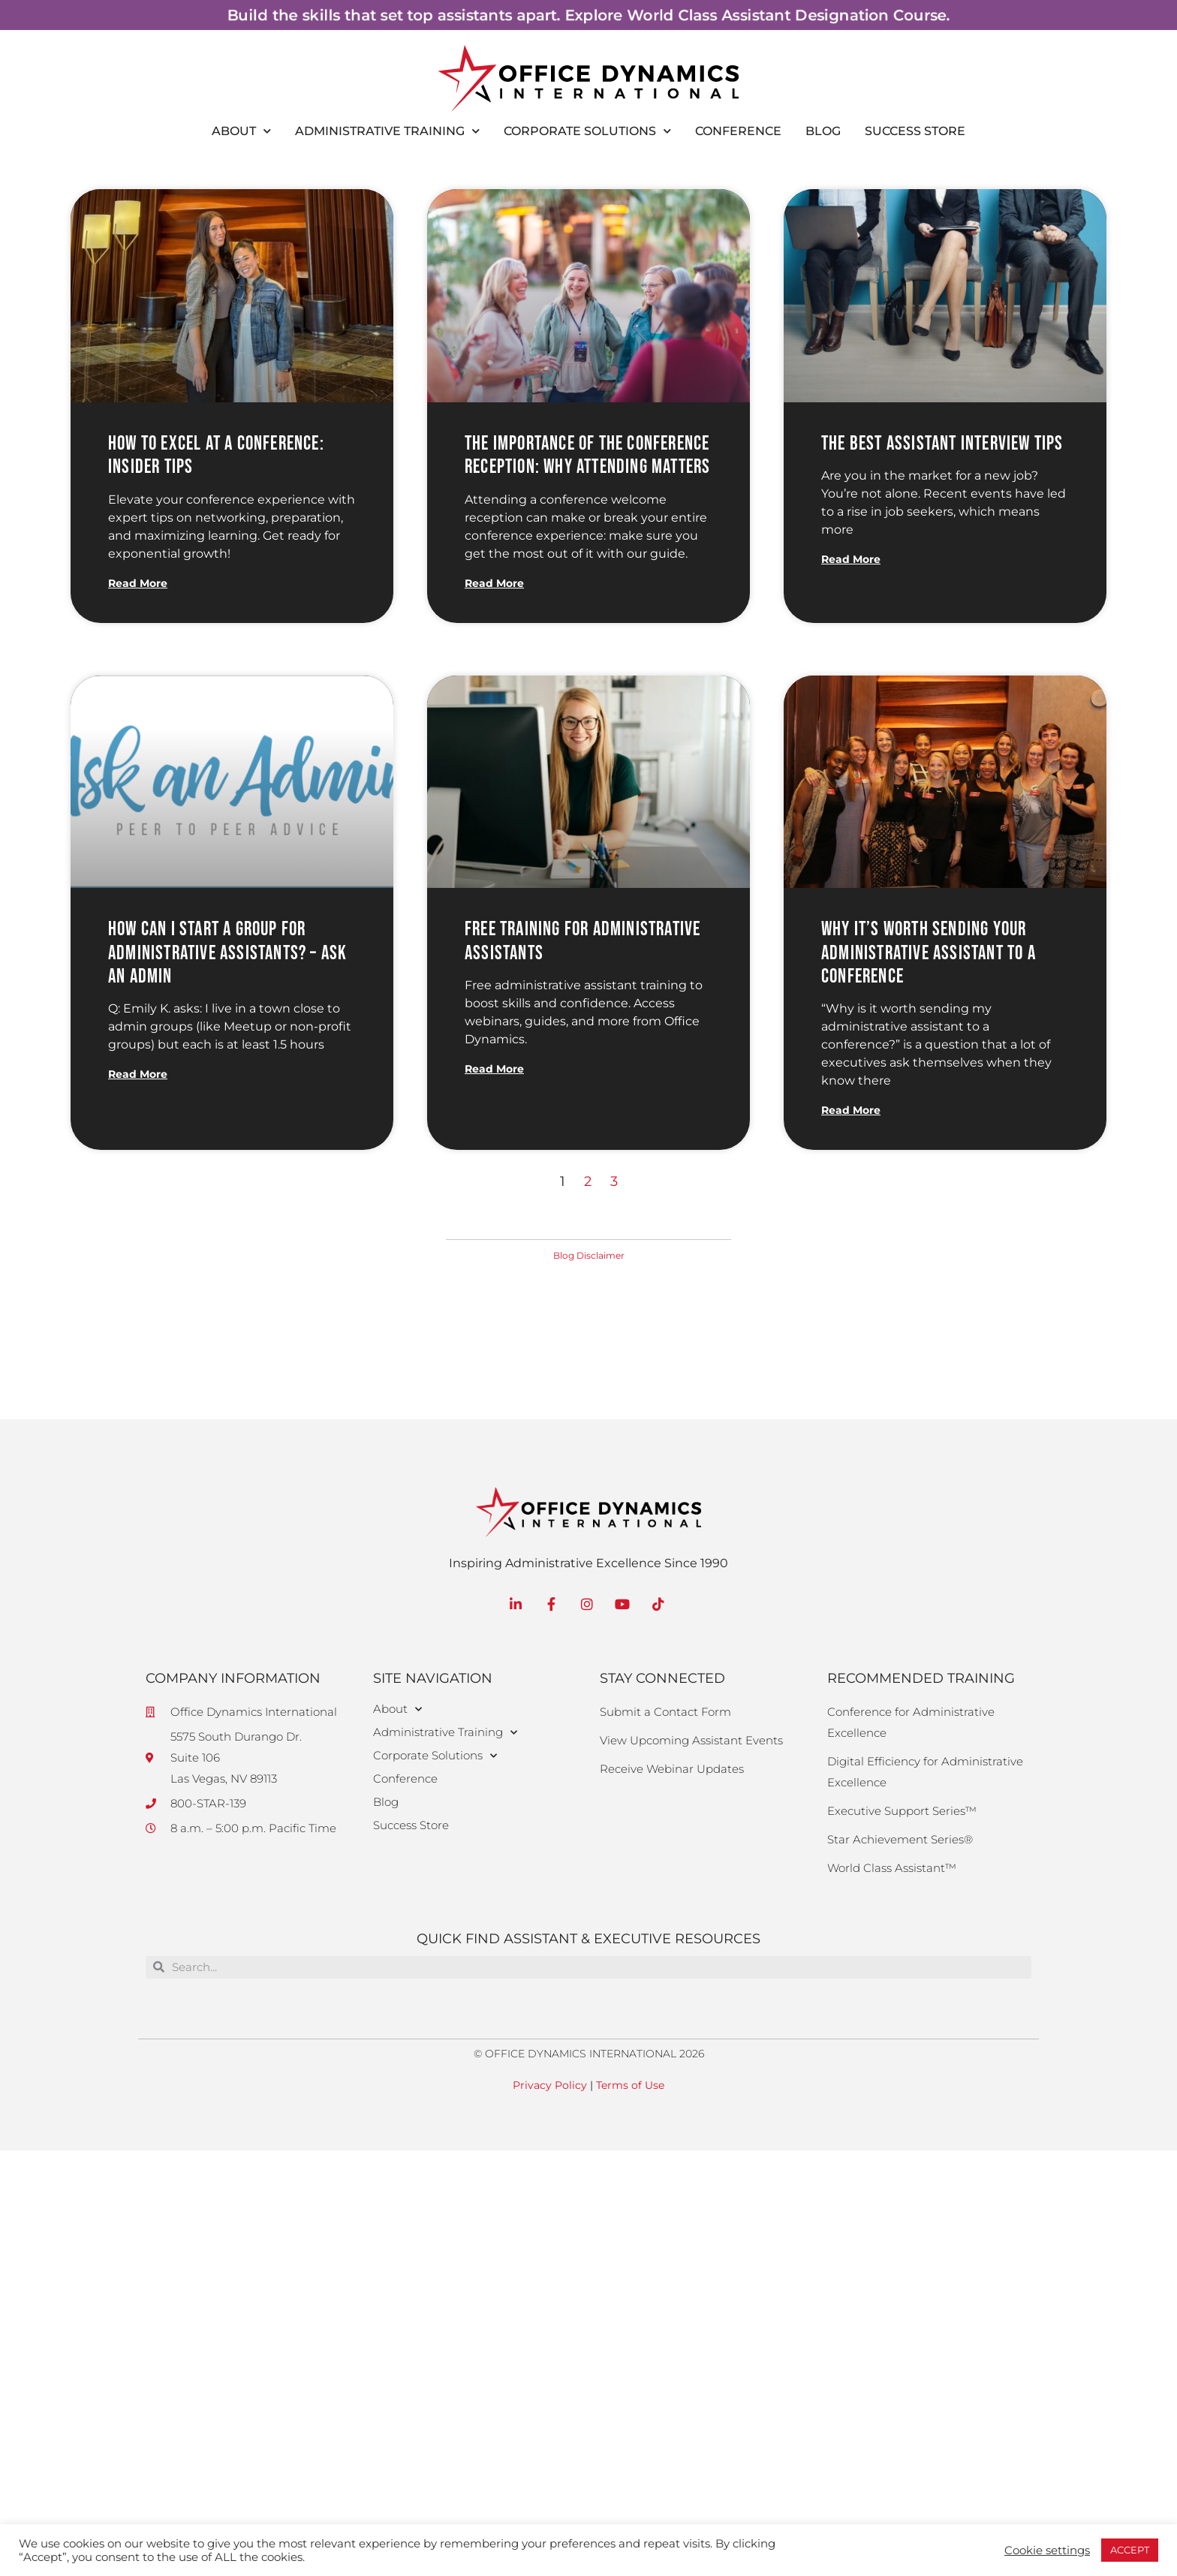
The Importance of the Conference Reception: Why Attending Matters (587, 455)
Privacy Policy (550, 2085)
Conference (738, 131)
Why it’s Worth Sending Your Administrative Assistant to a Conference (928, 953)
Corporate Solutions (587, 131)
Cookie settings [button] (1047, 2550)
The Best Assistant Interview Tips (942, 444)
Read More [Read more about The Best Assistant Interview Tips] (850, 559)
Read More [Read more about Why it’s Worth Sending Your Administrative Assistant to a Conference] (850, 1110)
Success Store (915, 131)
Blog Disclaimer (589, 1255)
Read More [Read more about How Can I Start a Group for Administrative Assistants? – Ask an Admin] (137, 1074)
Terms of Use (630, 2085)
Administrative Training (387, 131)
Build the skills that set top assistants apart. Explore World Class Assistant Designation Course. (588, 15)
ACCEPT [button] (1129, 2550)
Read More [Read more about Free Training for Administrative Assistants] (494, 1069)
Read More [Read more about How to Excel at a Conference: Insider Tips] (137, 583)
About (241, 131)
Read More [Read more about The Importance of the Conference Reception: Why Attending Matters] (494, 583)
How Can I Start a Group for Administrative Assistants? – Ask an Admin (227, 953)
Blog (823, 131)
